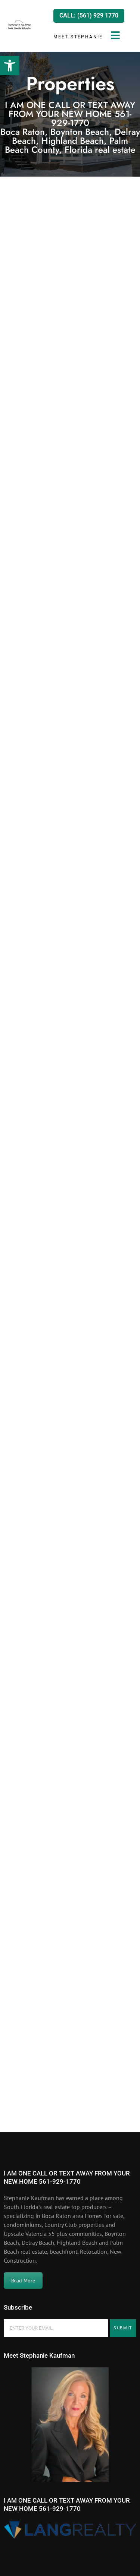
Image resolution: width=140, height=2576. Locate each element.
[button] (9, 65)
